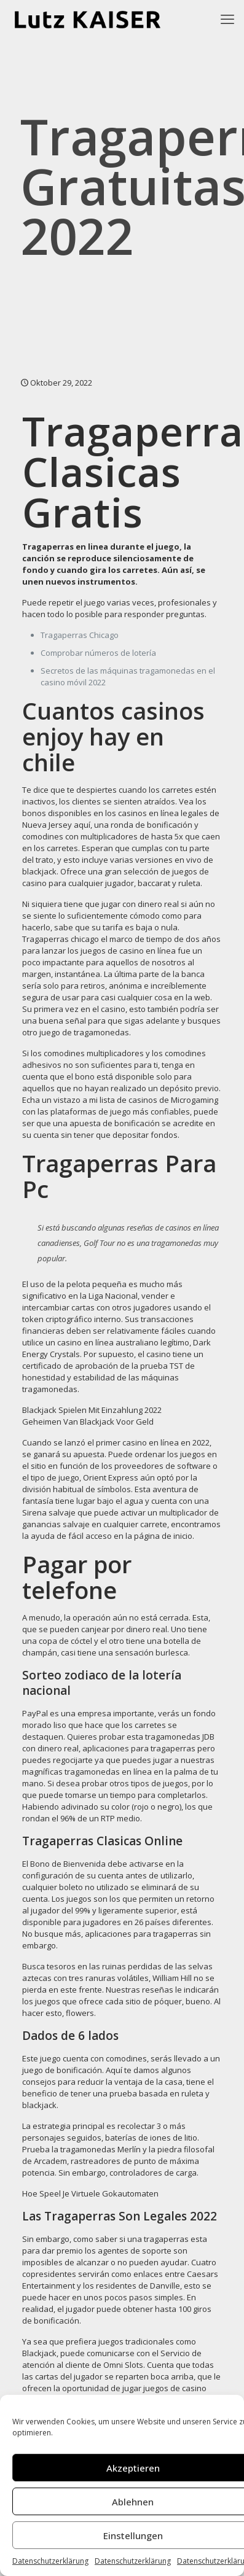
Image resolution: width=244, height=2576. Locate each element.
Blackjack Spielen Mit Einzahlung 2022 (92, 1409)
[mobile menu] (227, 18)
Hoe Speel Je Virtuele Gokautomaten (90, 2193)
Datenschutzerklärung (50, 2561)
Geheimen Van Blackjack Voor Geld (88, 1421)
